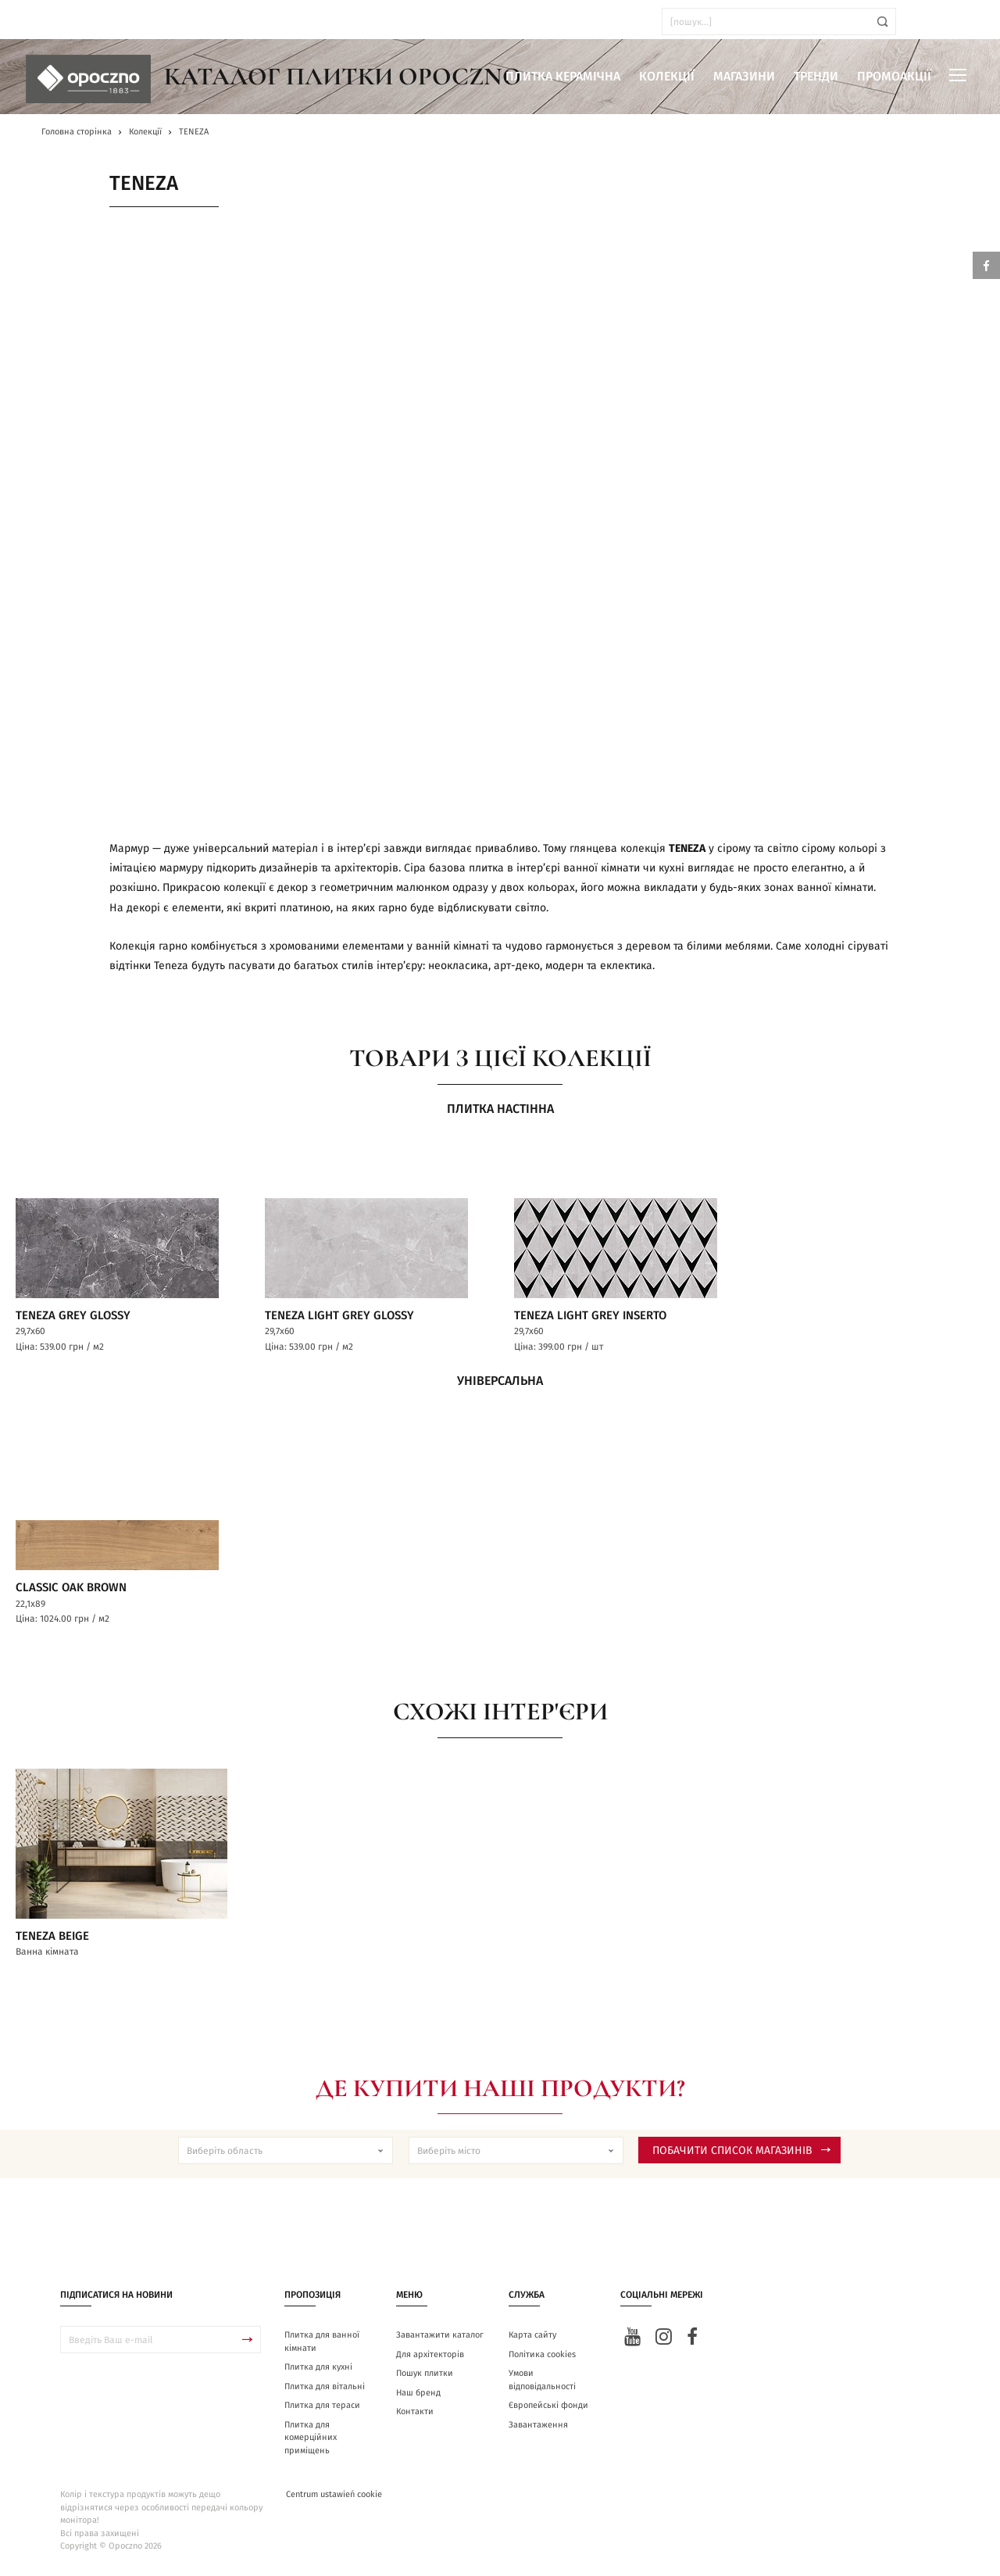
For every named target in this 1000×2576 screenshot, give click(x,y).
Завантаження (538, 2432)
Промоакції (894, 76)
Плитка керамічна (562, 76)
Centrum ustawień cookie (334, 2502)
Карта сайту (532, 2342)
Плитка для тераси (322, 2413)
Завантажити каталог (440, 2342)
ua (54, 21)
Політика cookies (542, 2361)
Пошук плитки (424, 2381)
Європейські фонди (548, 2413)
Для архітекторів (430, 2361)
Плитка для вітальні (324, 2393)
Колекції (667, 76)
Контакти (415, 2419)
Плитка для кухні (318, 2374)
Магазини (744, 76)
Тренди (816, 76)
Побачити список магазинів (741, 2157)
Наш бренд (418, 2399)
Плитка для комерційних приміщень (310, 2445)
